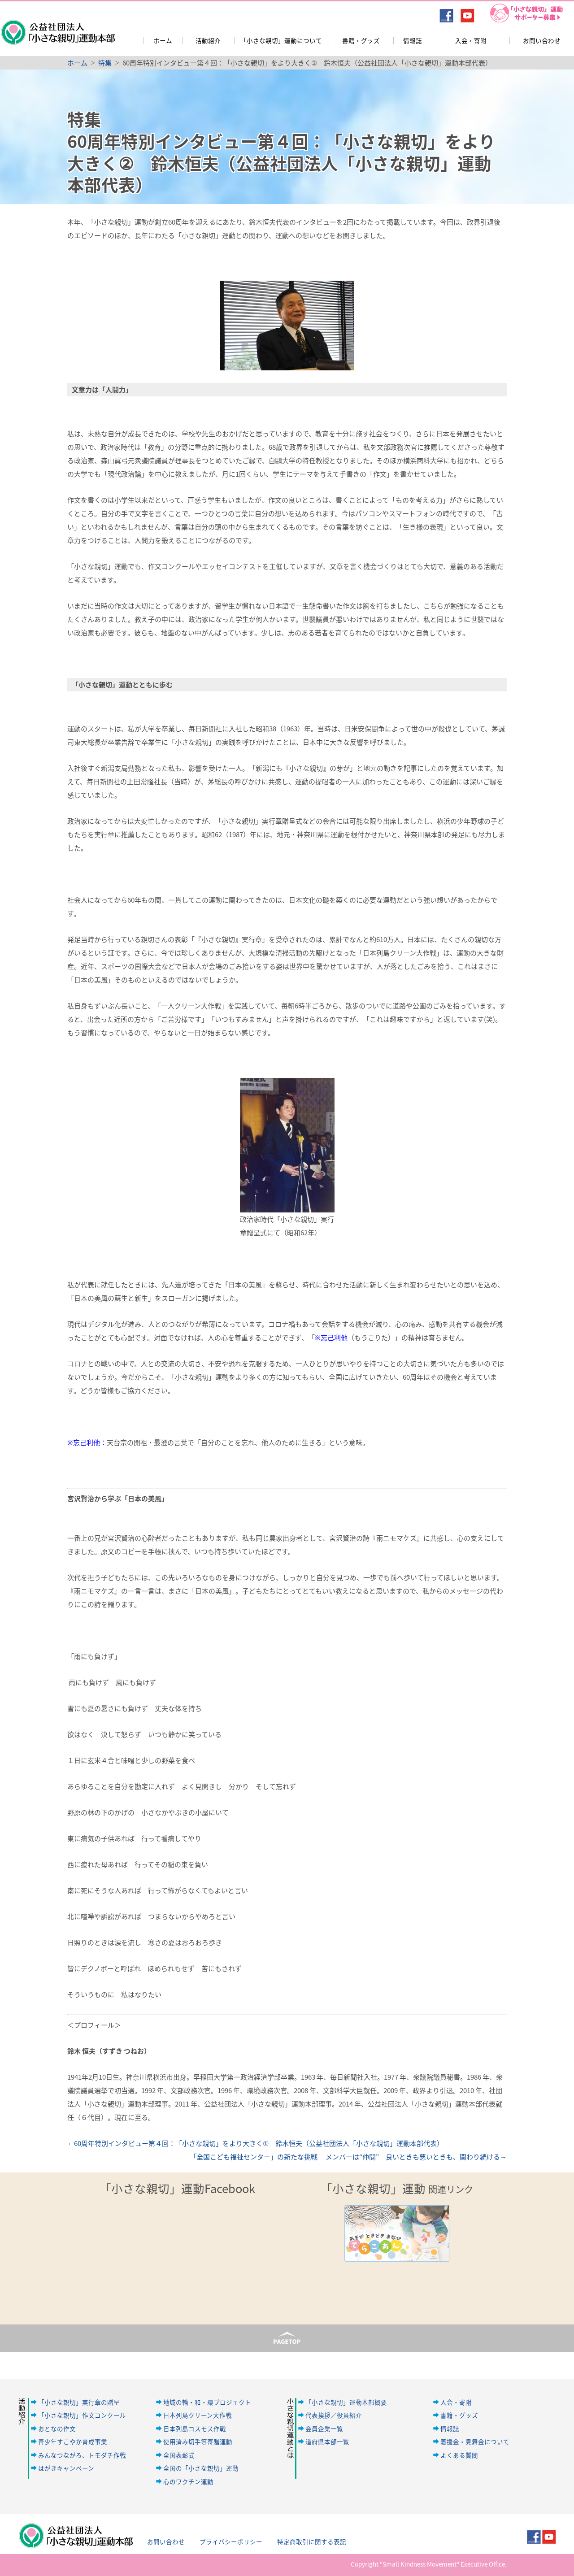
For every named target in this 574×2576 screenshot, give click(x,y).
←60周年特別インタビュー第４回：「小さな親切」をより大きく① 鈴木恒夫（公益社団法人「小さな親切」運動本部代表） (255, 2143)
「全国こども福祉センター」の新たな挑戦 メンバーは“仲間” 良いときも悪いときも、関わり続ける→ (348, 2157)
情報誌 (412, 40)
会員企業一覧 (324, 2428)
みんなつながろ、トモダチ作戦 (82, 2454)
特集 (105, 63)
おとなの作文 (57, 2428)
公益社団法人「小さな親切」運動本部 (57, 26)
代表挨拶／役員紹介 (333, 2415)
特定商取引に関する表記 (311, 2541)
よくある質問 (459, 2454)
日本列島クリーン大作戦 (197, 2415)
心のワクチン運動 (188, 2481)
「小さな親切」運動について (281, 40)
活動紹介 (208, 40)
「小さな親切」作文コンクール (82, 2415)
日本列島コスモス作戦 (194, 2428)
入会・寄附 (471, 40)
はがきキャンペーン (66, 2467)
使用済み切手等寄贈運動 (197, 2441)
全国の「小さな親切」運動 (201, 2467)
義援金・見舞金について (474, 2441)
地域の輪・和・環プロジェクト (207, 2402)
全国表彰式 (179, 2454)
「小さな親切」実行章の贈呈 (79, 2402)
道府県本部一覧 (327, 2441)
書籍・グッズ (361, 40)
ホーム (162, 40)
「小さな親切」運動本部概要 (346, 2402)
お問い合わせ (542, 40)
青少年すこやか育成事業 (72, 2441)
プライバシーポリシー (231, 2541)
